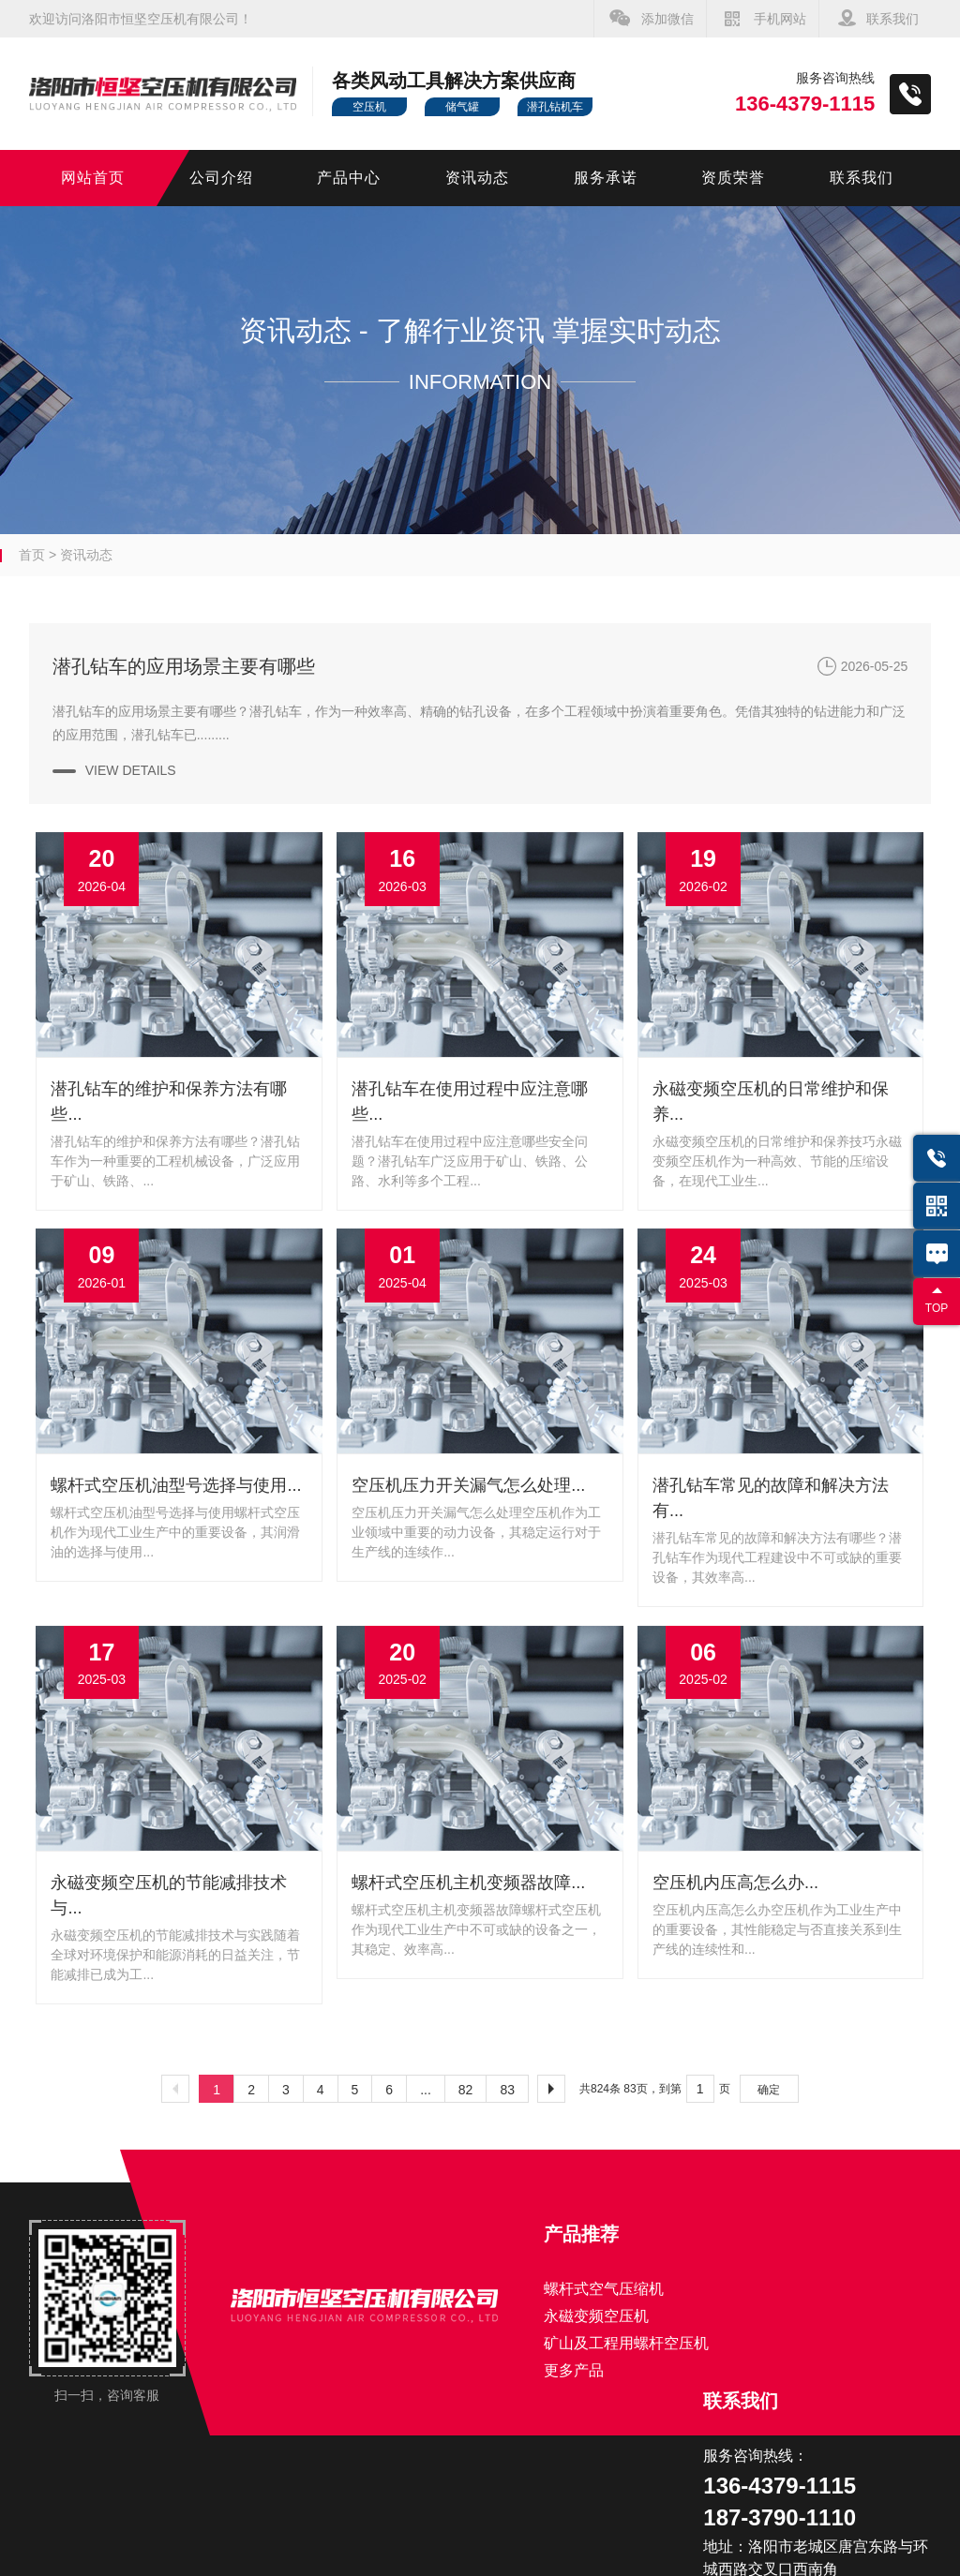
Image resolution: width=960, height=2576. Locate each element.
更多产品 (574, 2370)
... (425, 2089)
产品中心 (349, 178)
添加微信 (667, 18)
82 (465, 2089)
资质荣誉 (733, 178)
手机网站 (780, 18)
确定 (769, 2089)
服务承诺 (606, 178)
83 (507, 2089)
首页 (32, 554)
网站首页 (93, 178)
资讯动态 (477, 178)
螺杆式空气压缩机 (604, 2289)
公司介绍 (221, 178)
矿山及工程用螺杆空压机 (626, 2343)
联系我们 (892, 18)
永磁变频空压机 (596, 2316)
